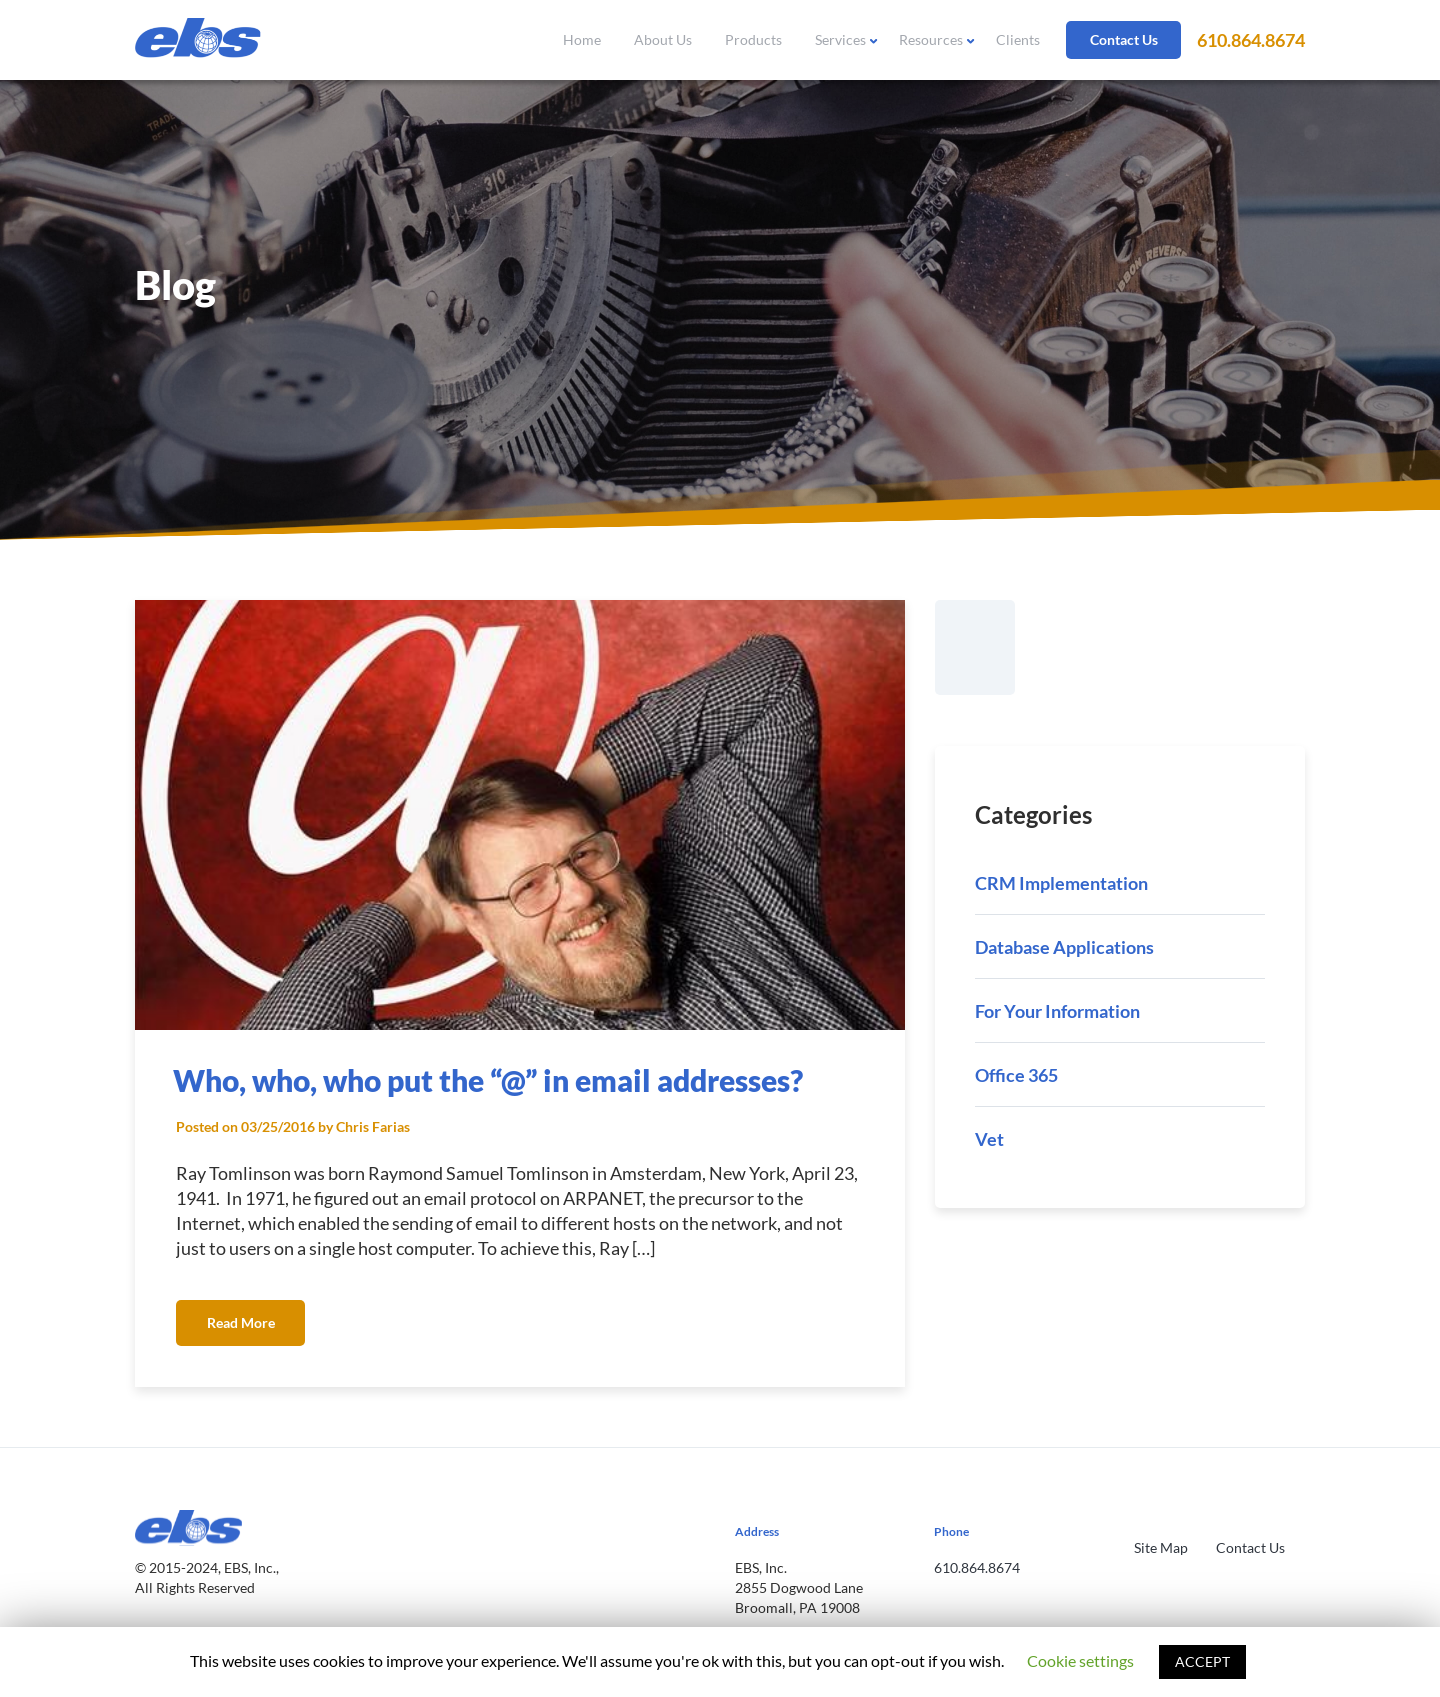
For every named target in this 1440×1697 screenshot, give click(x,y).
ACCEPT (1202, 1661)
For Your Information (1057, 1011)
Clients (1018, 39)
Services (840, 39)
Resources (931, 39)
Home (582, 39)
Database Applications (1064, 947)
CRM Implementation (1061, 883)
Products (753, 39)
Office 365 (1016, 1075)
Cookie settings (1080, 1660)
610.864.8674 (1251, 40)
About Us (663, 39)
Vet (989, 1139)
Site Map (1161, 1547)
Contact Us (1124, 39)
